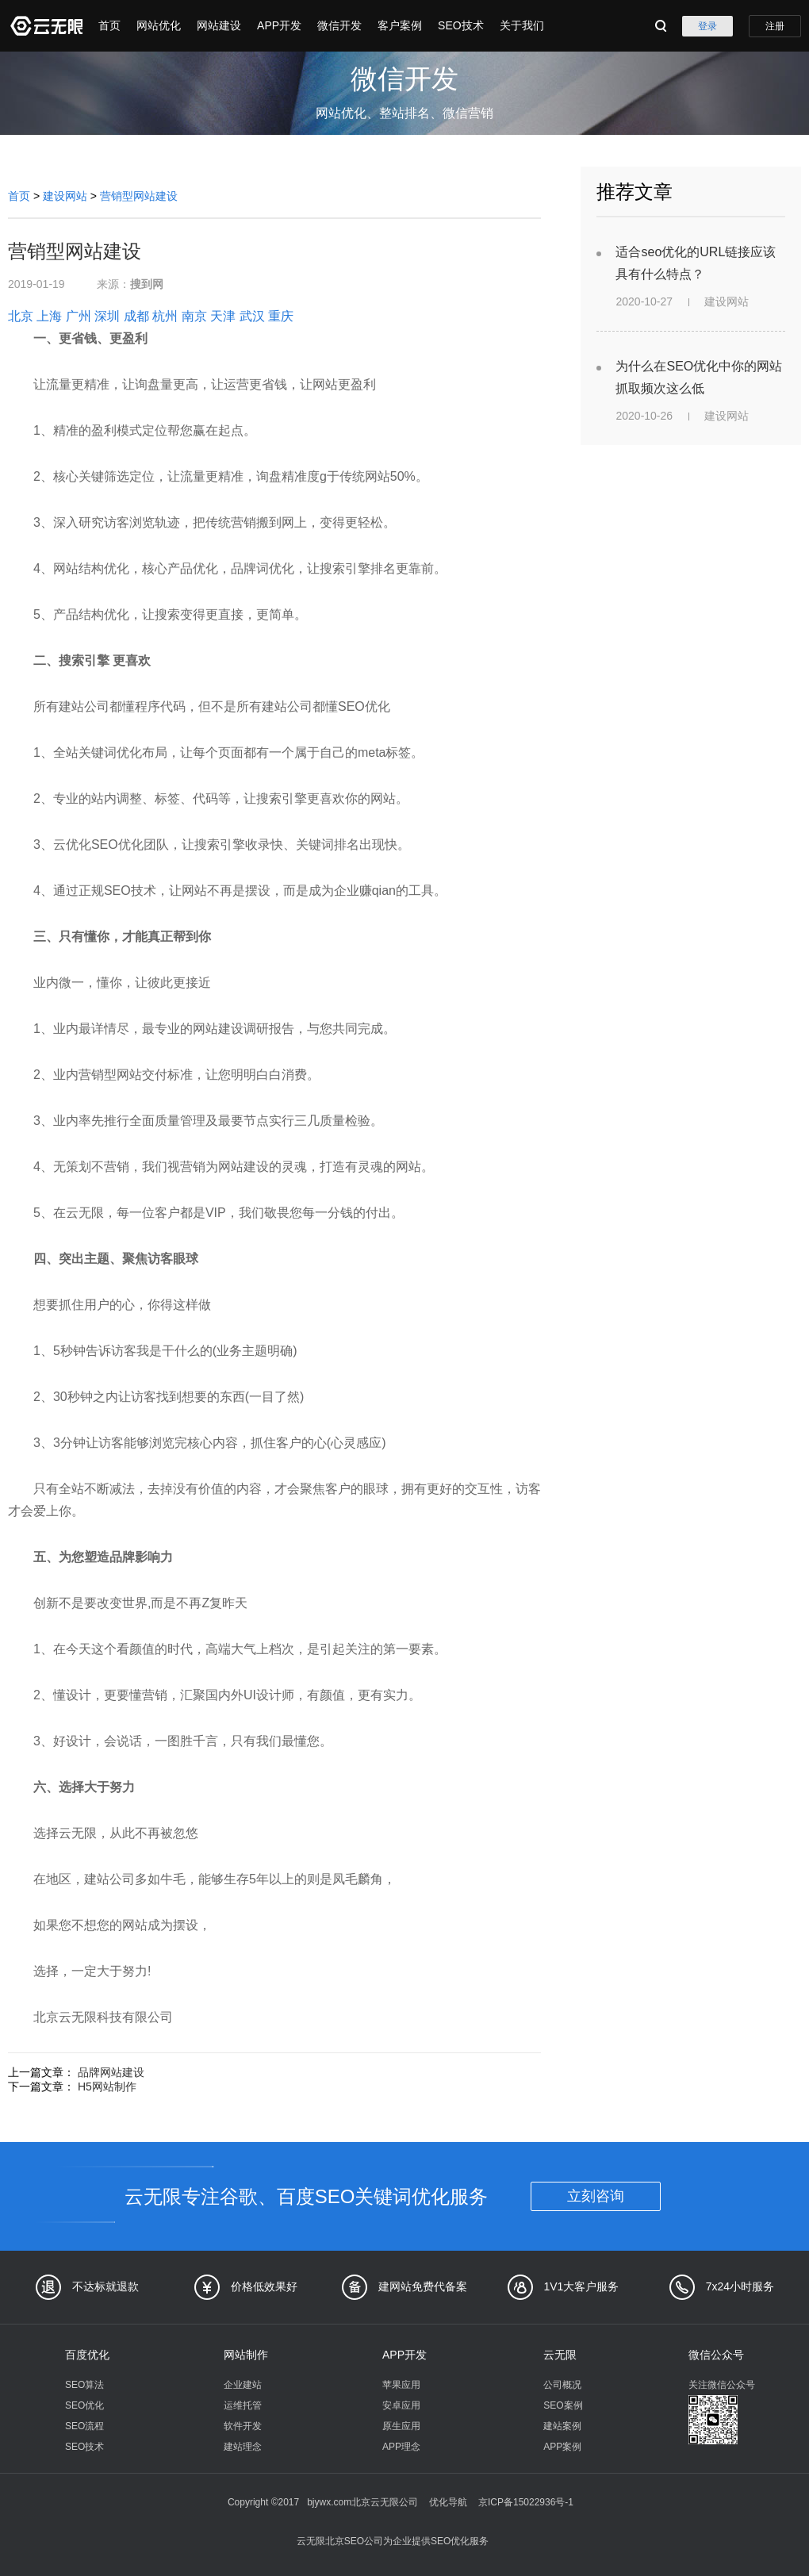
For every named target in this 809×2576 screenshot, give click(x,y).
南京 (194, 316)
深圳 (107, 316)
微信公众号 (716, 2354)
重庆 (280, 316)
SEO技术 (461, 25)
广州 (78, 316)
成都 (136, 316)
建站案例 (562, 2426)
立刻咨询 (595, 2196)
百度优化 (87, 2354)
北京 (20, 316)
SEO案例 (562, 2405)
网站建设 (219, 25)
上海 (49, 316)
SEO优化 (84, 2405)
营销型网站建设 (139, 196)
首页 (109, 25)
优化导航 (448, 2502)
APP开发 (279, 25)
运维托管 (243, 2405)
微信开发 (339, 25)
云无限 (560, 2354)
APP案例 (562, 2446)
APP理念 (401, 2446)
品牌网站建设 (111, 2072)
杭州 (165, 316)
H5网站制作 (107, 2086)
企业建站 (243, 2384)
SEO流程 (84, 2426)
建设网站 (65, 196)
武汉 (252, 316)
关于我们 (522, 25)
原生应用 (401, 2426)
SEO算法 (84, 2384)
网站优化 (158, 25)
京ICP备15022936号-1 (525, 2502)
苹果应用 (401, 2384)
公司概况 (562, 2384)
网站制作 (246, 2354)
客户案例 (400, 25)
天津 (223, 316)
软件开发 (243, 2426)
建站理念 (243, 2446)
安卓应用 (401, 2405)
